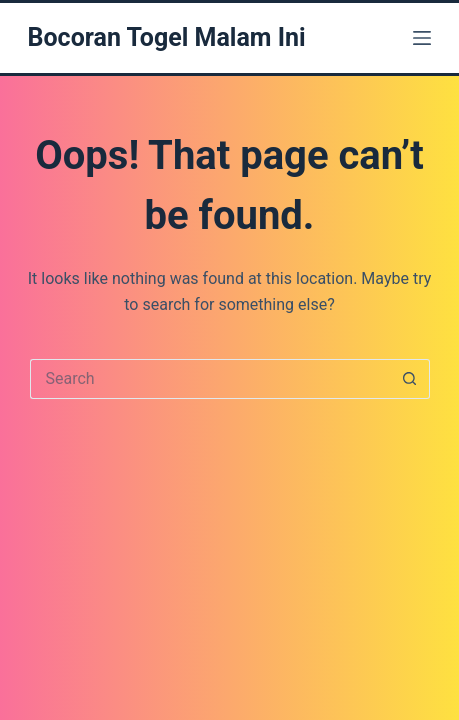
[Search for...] (210, 379)
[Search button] (410, 379)
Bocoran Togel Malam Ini (167, 37)
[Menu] (422, 38)
